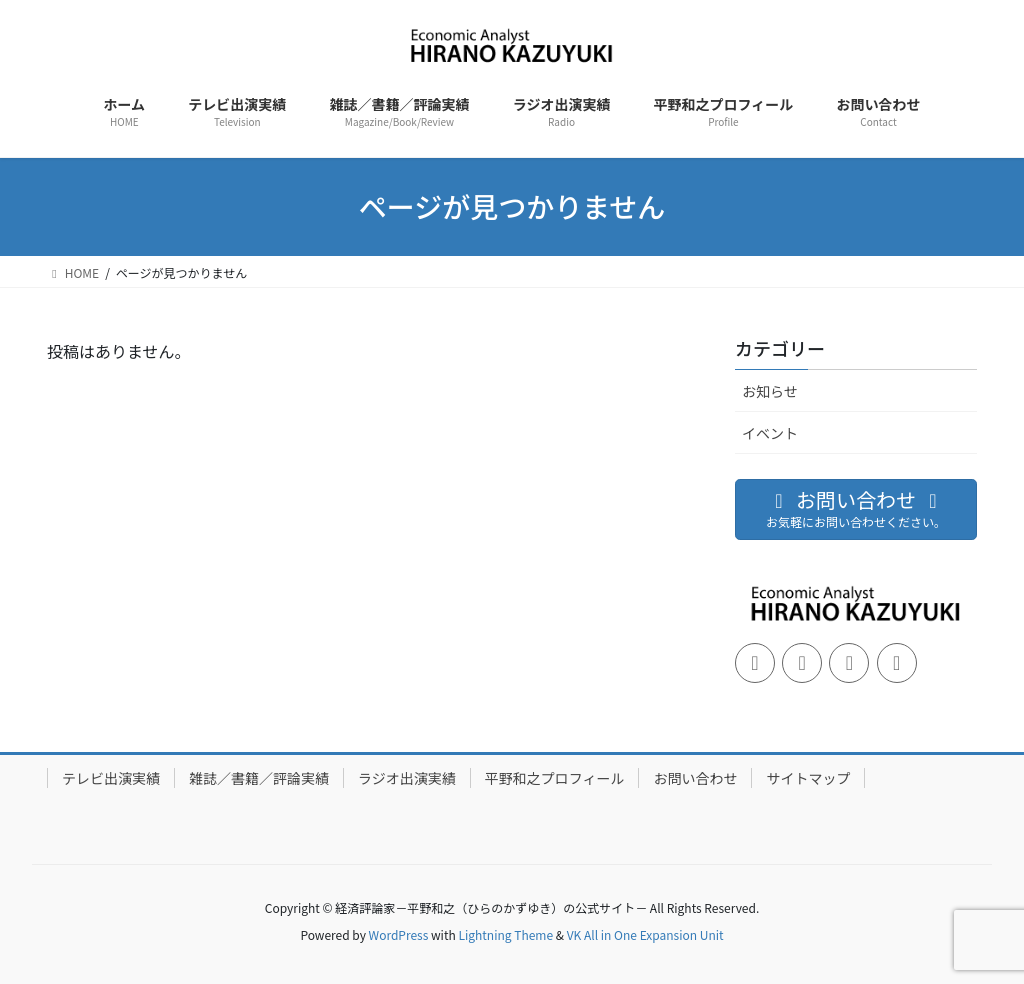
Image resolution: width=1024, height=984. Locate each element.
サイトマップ (808, 778)
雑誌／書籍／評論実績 (259, 778)
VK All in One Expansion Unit (645, 934)
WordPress (399, 934)
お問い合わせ (695, 778)
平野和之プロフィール (555, 778)
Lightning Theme (505, 934)
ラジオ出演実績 (407, 778)
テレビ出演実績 (111, 778)
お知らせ (770, 391)
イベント (770, 433)
